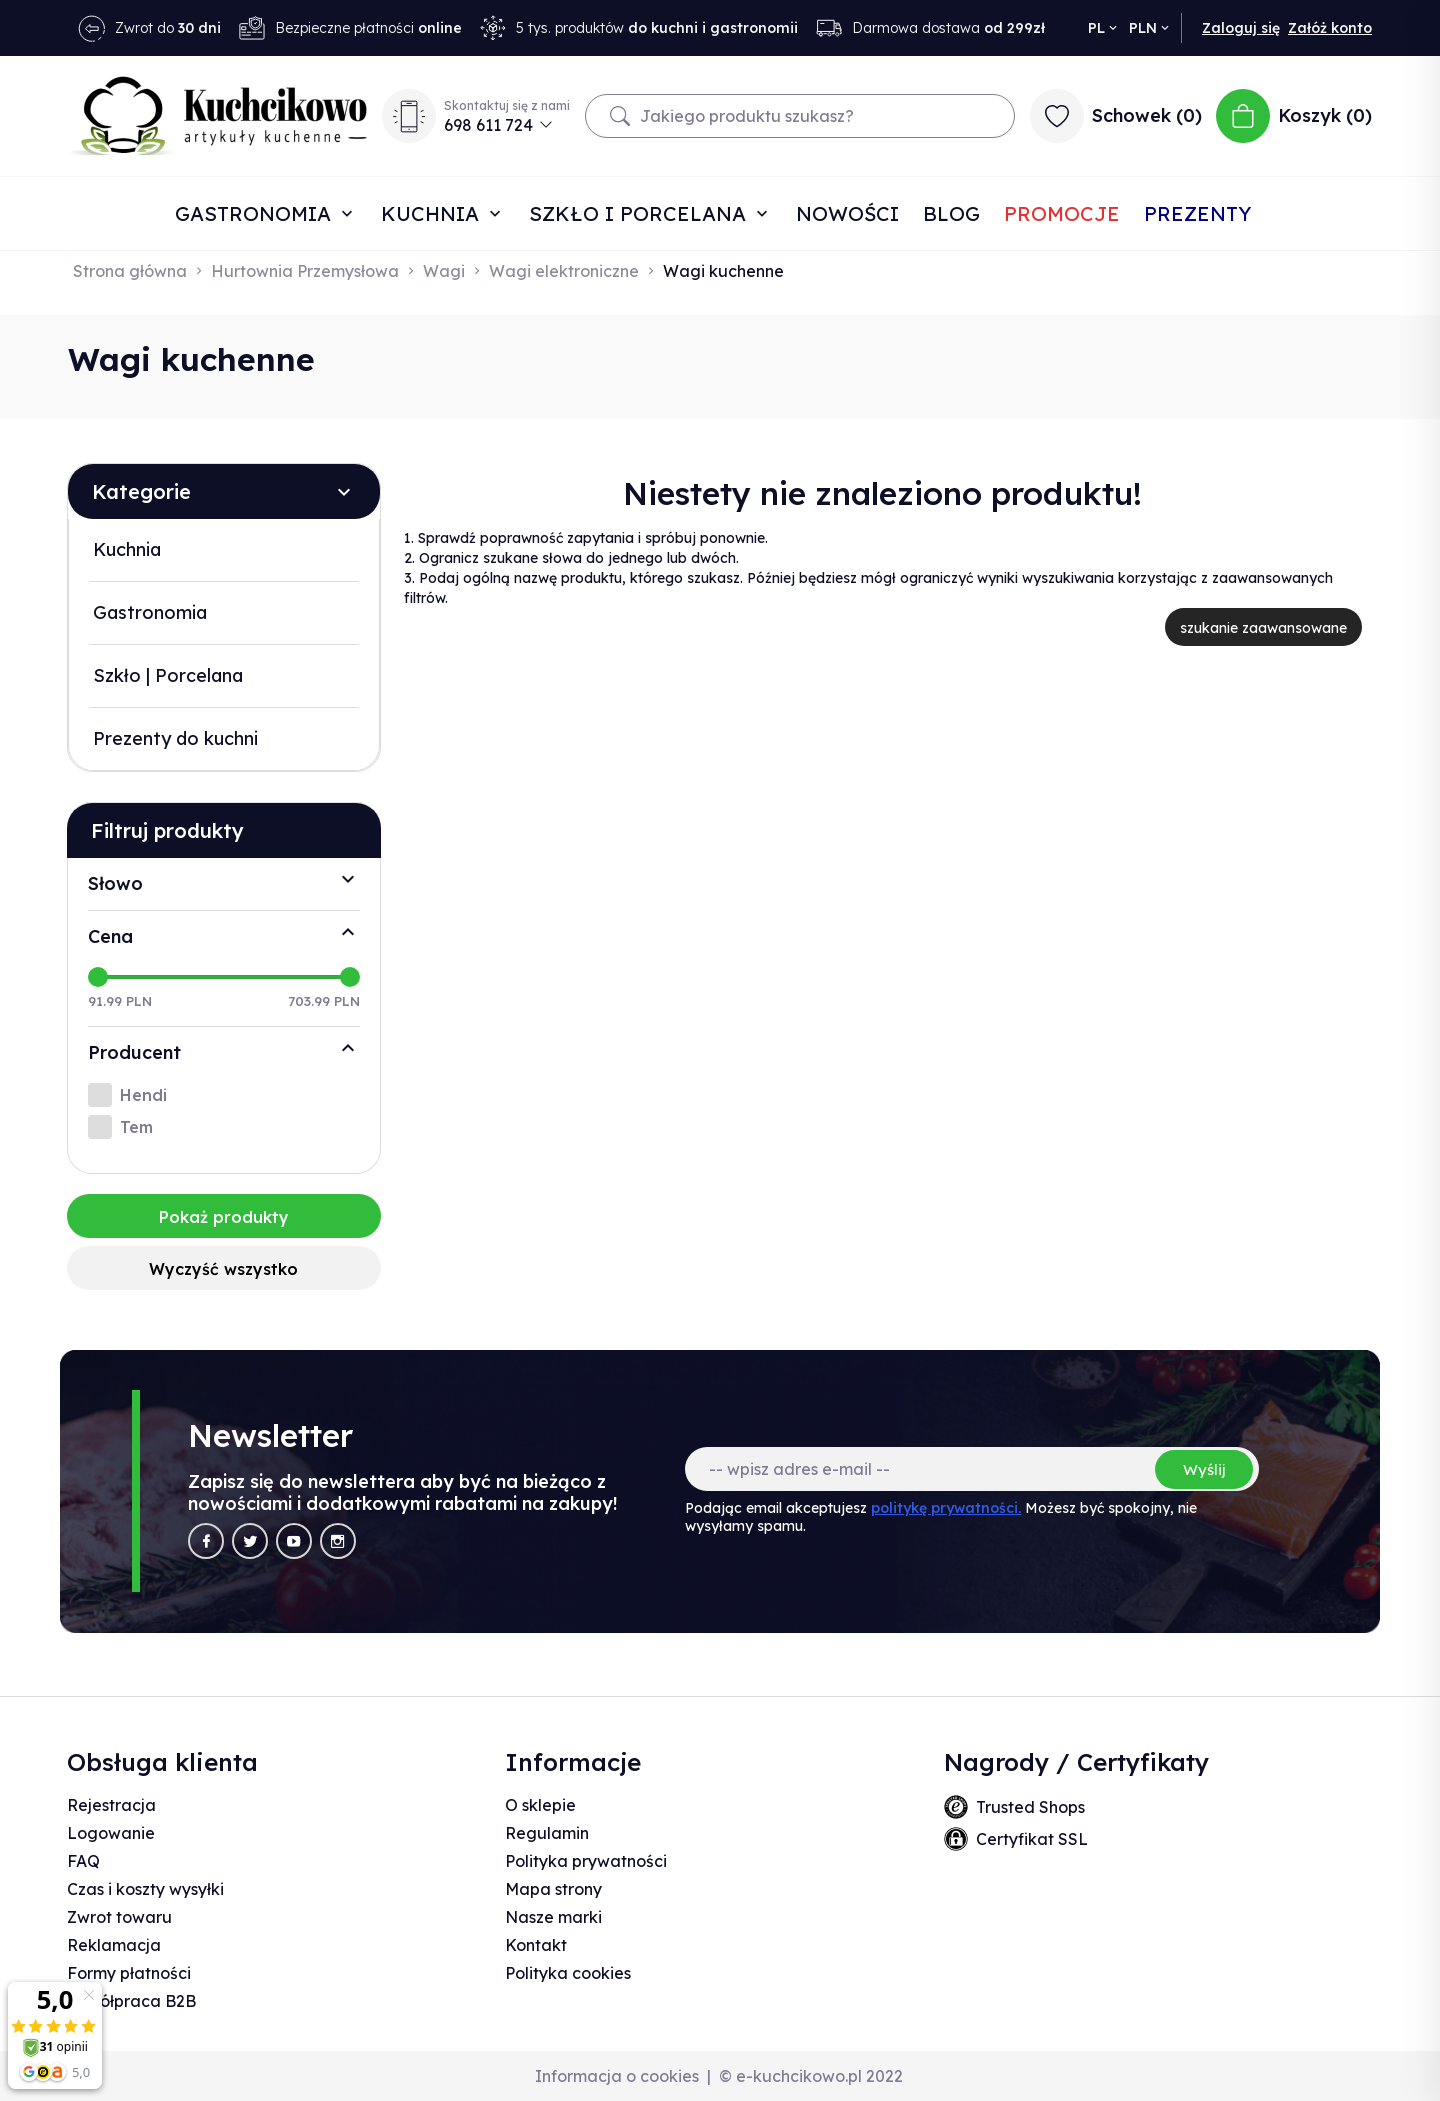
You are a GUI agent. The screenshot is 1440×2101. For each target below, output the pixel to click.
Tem (136, 1127)
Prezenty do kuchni (175, 738)
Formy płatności (129, 1973)
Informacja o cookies (617, 2076)
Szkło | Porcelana (168, 675)
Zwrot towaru (119, 1917)
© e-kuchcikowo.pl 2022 (811, 2076)
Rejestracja (111, 1805)
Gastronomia (256, 213)
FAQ (83, 1861)
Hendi (143, 1095)
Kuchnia (433, 213)
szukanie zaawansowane (1263, 628)
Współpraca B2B (131, 2001)
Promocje (1062, 213)
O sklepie (540, 1805)
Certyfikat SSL (1032, 1839)
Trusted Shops (1030, 1807)
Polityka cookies (568, 1973)
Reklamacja (114, 1945)
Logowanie (111, 1833)
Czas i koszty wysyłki (145, 1889)
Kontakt (536, 1945)
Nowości (847, 213)
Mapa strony (553, 1889)
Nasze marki (553, 1917)
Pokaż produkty (224, 1217)
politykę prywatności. (946, 1508)
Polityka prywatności (586, 1861)
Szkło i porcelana (640, 213)
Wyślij (1204, 1469)
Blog (951, 213)
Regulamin (547, 1833)
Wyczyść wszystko (223, 1269)
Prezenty (1197, 213)
